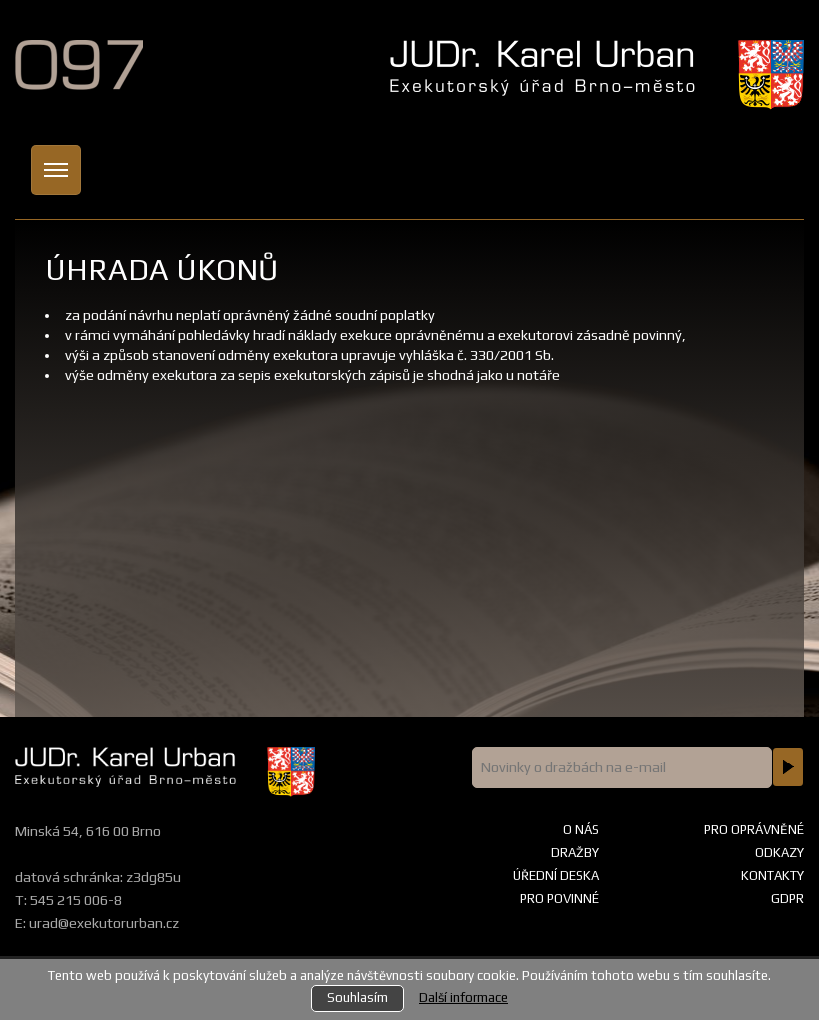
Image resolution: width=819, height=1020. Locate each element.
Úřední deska (556, 875)
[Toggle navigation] (56, 170)
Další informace (463, 997)
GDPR (787, 898)
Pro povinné (559, 898)
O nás (581, 829)
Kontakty (772, 875)
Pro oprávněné (754, 829)
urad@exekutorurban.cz (104, 923)
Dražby (575, 852)
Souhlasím (357, 997)
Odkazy (779, 852)
